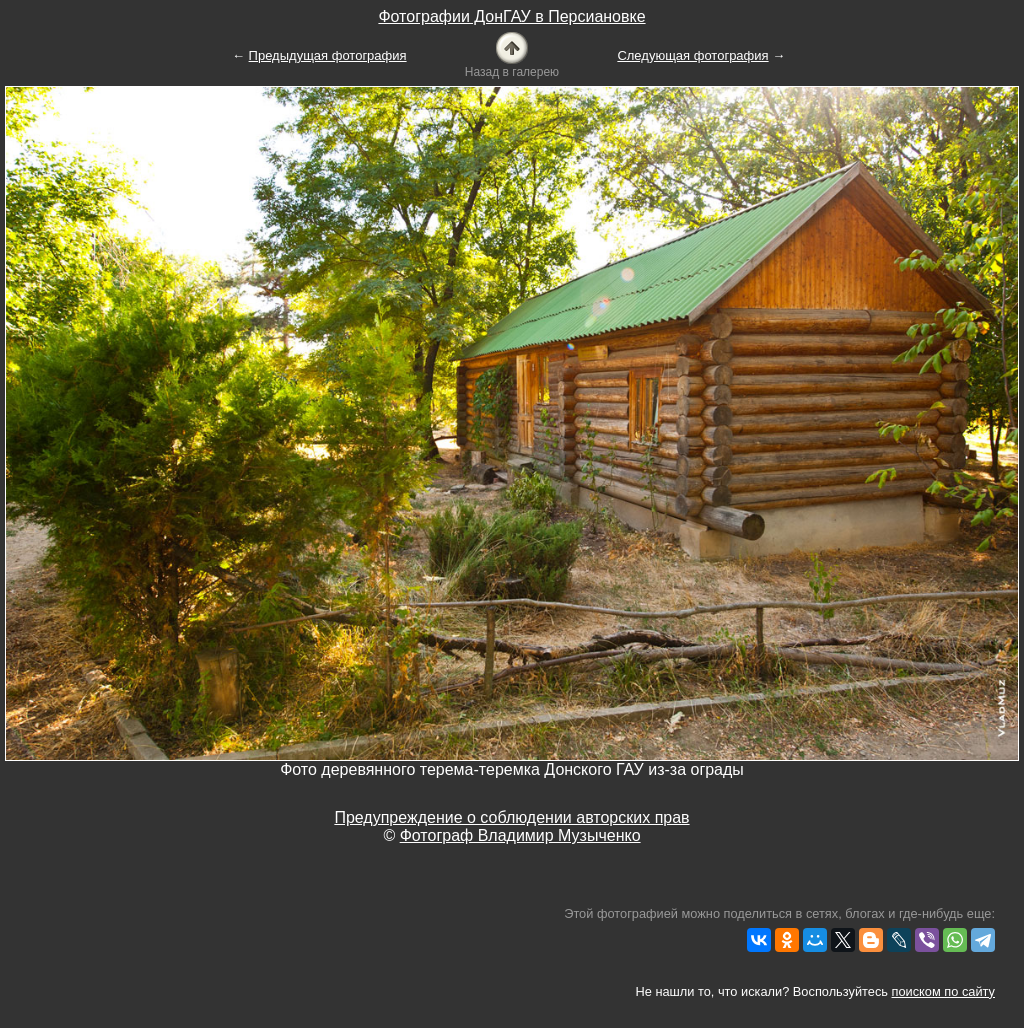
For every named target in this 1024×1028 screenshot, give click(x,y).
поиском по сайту (943, 991)
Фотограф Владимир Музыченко (520, 835)
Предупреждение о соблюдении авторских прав (511, 817)
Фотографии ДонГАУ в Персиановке (511, 16)
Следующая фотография (692, 55)
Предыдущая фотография (328, 55)
